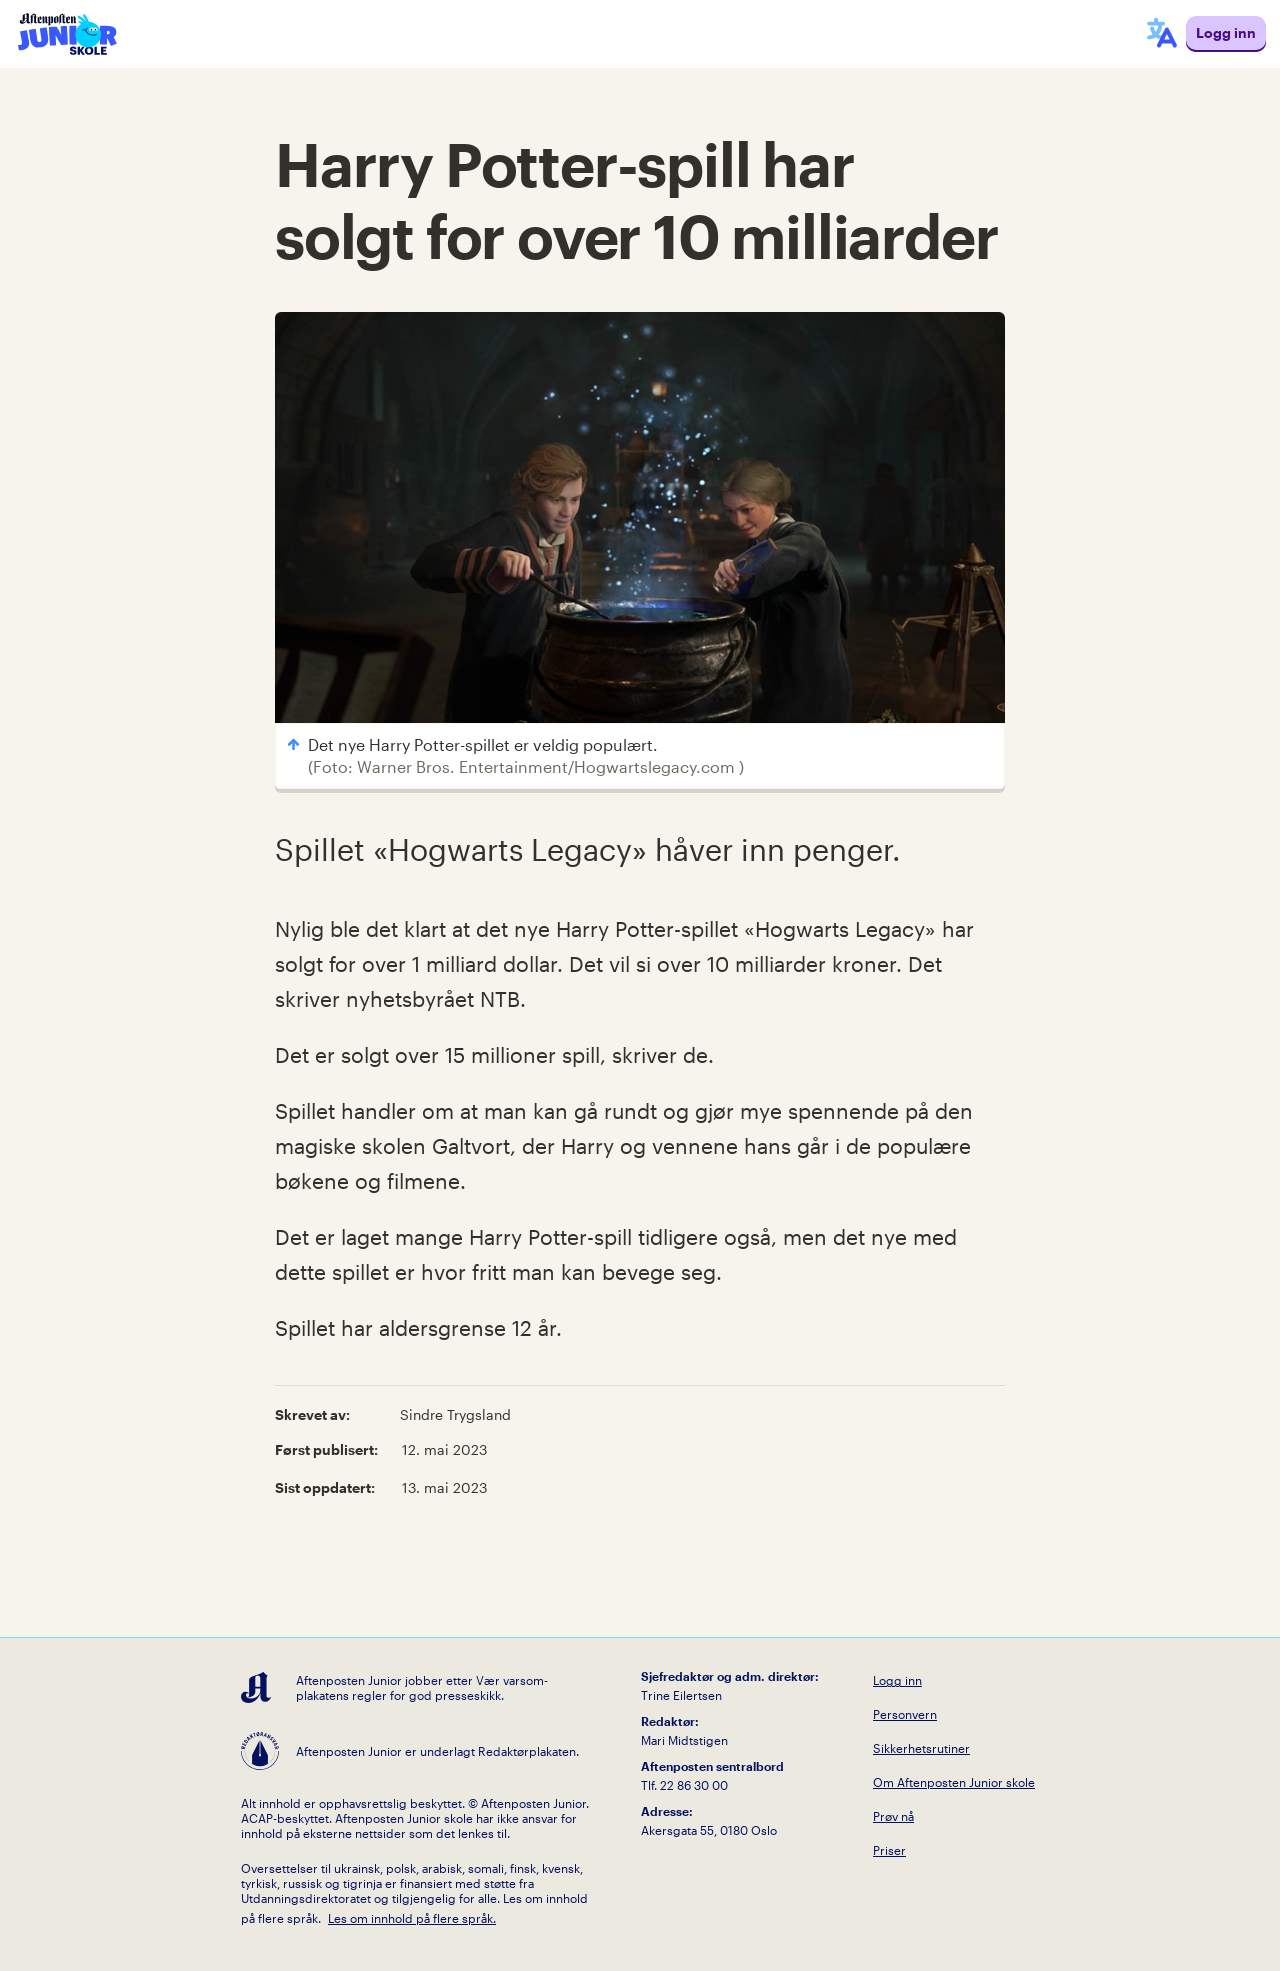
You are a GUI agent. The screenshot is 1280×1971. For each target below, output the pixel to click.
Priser (889, 1850)
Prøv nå (893, 1816)
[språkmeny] (1162, 34)
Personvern (905, 1714)
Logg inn (897, 1680)
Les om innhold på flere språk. (412, 1918)
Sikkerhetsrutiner (921, 1748)
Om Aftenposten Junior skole (954, 1782)
